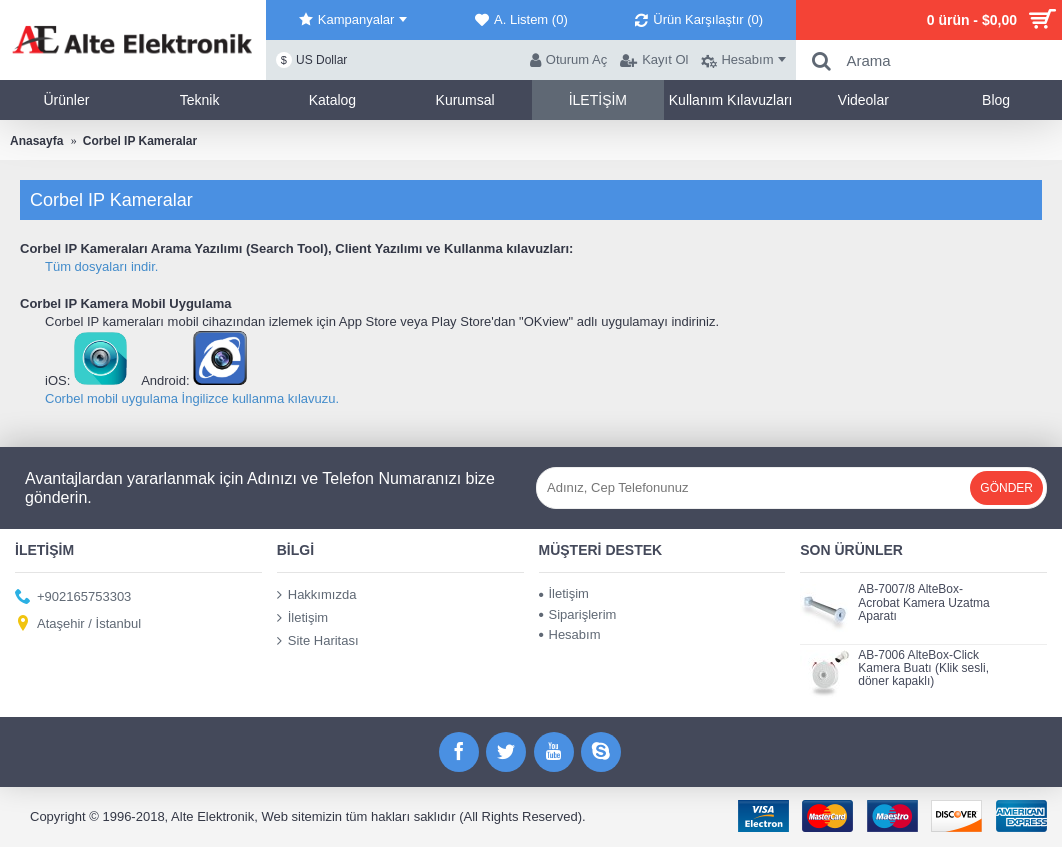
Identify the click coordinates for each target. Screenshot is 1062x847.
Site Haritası (318, 640)
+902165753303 (73, 597)
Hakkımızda (317, 595)
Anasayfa (36, 141)
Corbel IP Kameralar (140, 141)
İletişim (302, 618)
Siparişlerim (578, 614)
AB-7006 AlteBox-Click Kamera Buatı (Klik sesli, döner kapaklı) (923, 668)
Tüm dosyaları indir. (101, 266)
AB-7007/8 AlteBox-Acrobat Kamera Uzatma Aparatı (923, 602)
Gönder (1006, 488)
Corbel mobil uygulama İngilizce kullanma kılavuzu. (192, 398)
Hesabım (570, 634)
